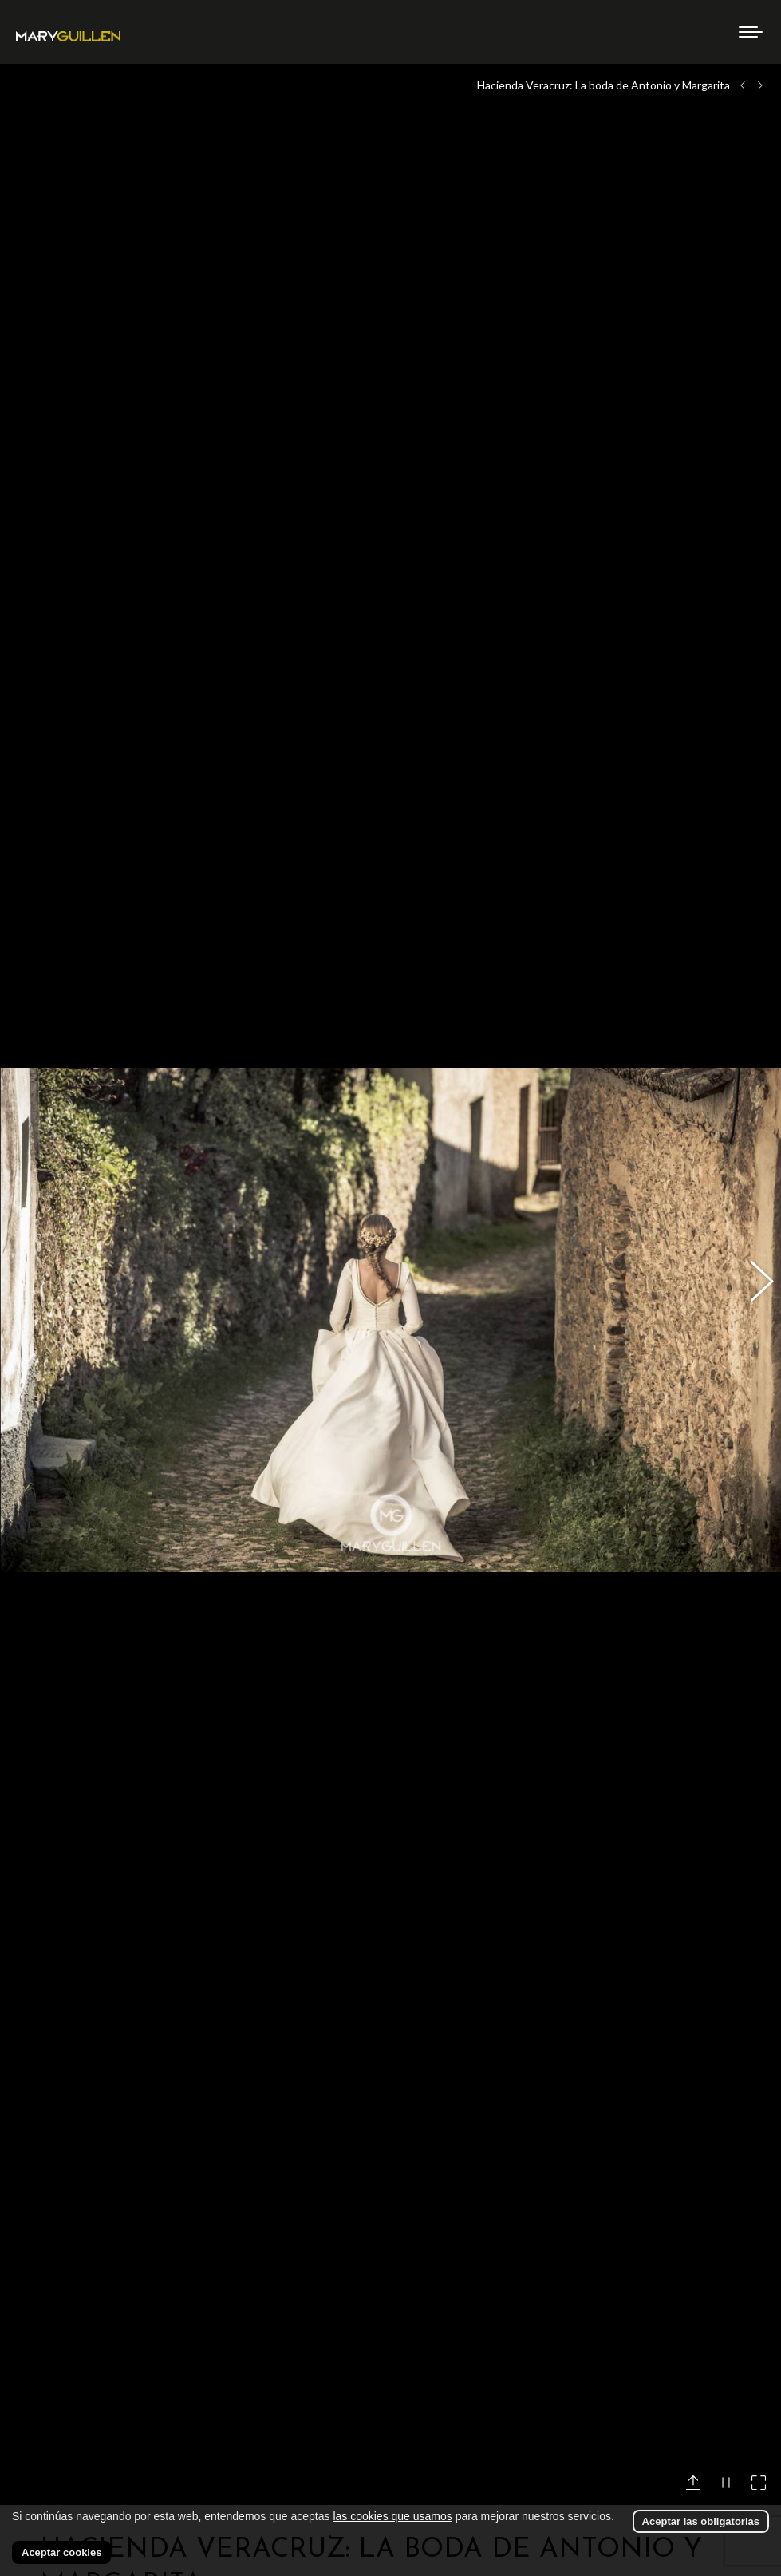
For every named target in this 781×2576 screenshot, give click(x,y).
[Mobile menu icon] (750, 32)
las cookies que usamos (392, 2516)
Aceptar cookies (61, 2552)
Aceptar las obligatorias (700, 2521)
